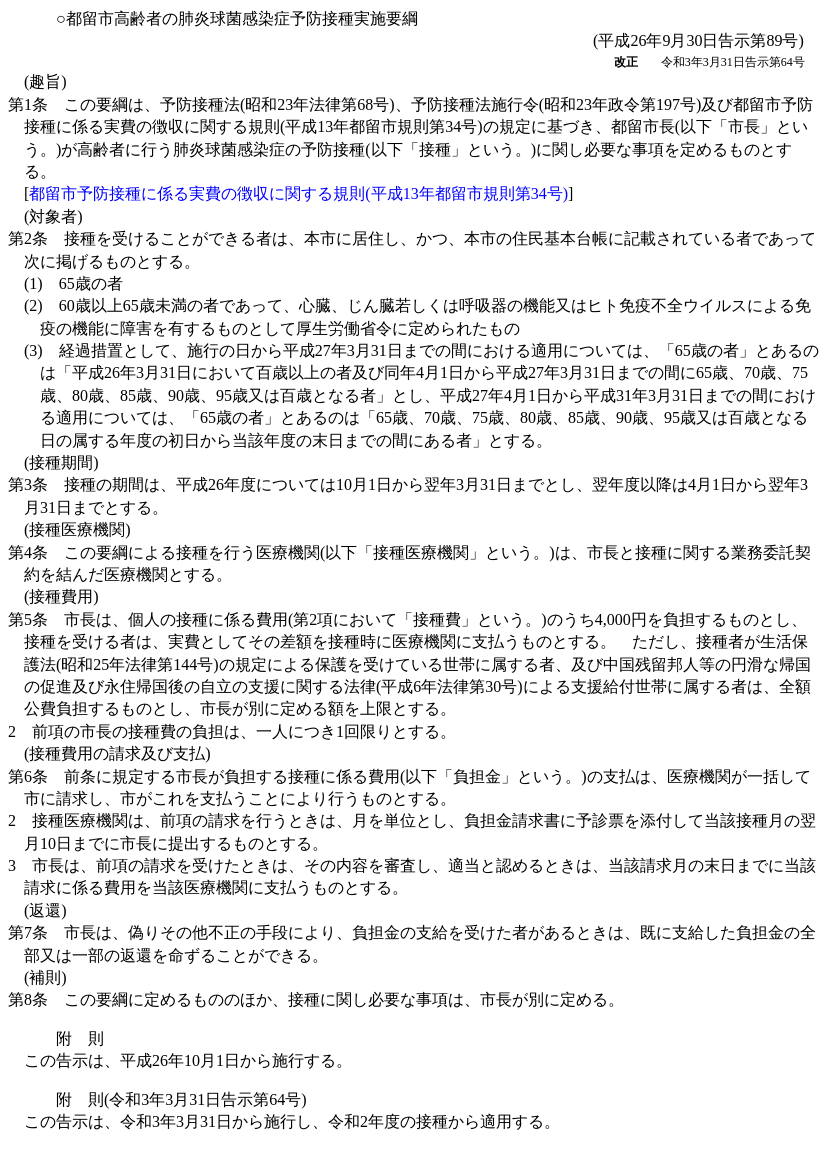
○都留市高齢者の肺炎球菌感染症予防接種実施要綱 (237, 18)
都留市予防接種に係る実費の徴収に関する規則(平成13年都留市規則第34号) (298, 193)
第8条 (316, 999)
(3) (421, 395)
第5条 (409, 664)
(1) (73, 283)
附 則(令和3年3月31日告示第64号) (181, 1099)
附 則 (80, 1038)
